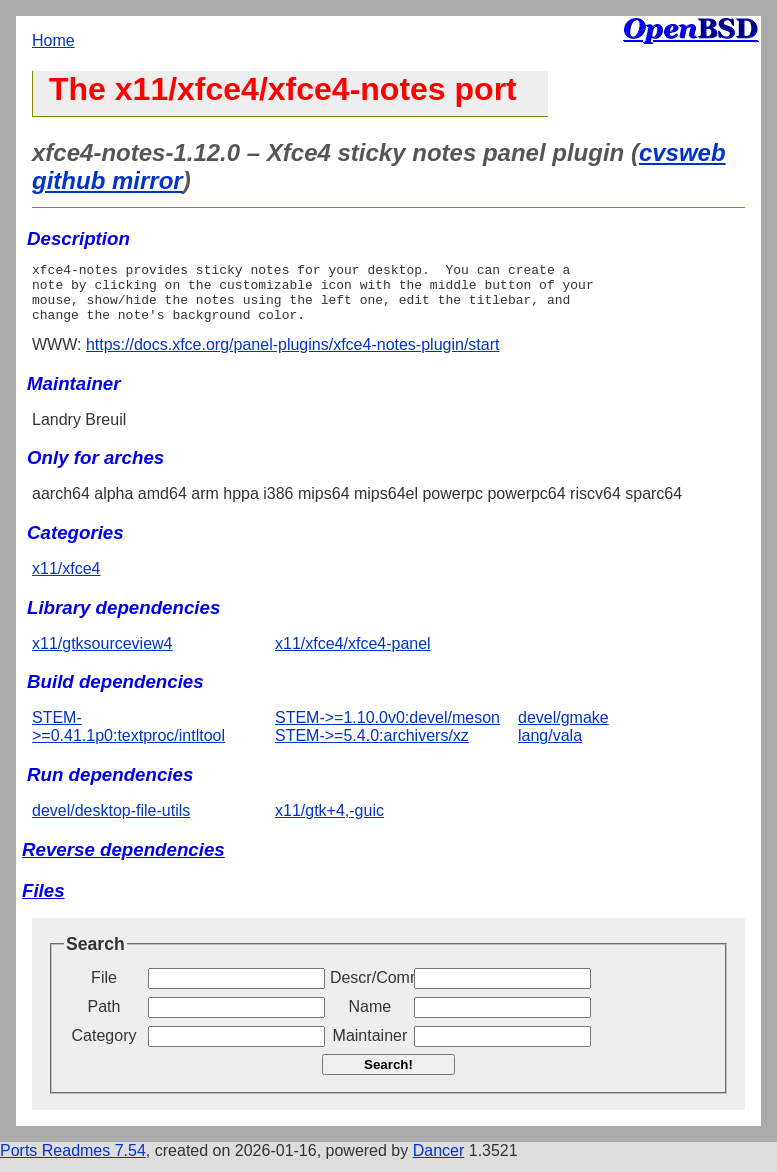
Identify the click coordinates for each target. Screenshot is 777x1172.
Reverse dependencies (123, 861)
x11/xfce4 (66, 580)
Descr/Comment (370, 989)
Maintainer (370, 1047)
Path (104, 1018)
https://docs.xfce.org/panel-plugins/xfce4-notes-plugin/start (293, 356)
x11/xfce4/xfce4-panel (353, 655)
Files (43, 902)
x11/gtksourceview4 (102, 655)
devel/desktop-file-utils (111, 822)
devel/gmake (563, 729)
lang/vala (550, 747)
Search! (388, 1076)
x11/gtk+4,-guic (329, 822)
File (104, 989)
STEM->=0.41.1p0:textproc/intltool (128, 738)
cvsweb (682, 152)
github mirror (107, 180)
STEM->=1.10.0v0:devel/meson (387, 729)
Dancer (439, 1162)
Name (370, 1018)
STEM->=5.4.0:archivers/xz (372, 747)
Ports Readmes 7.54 (73, 1162)
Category (104, 1047)
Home (53, 40)
